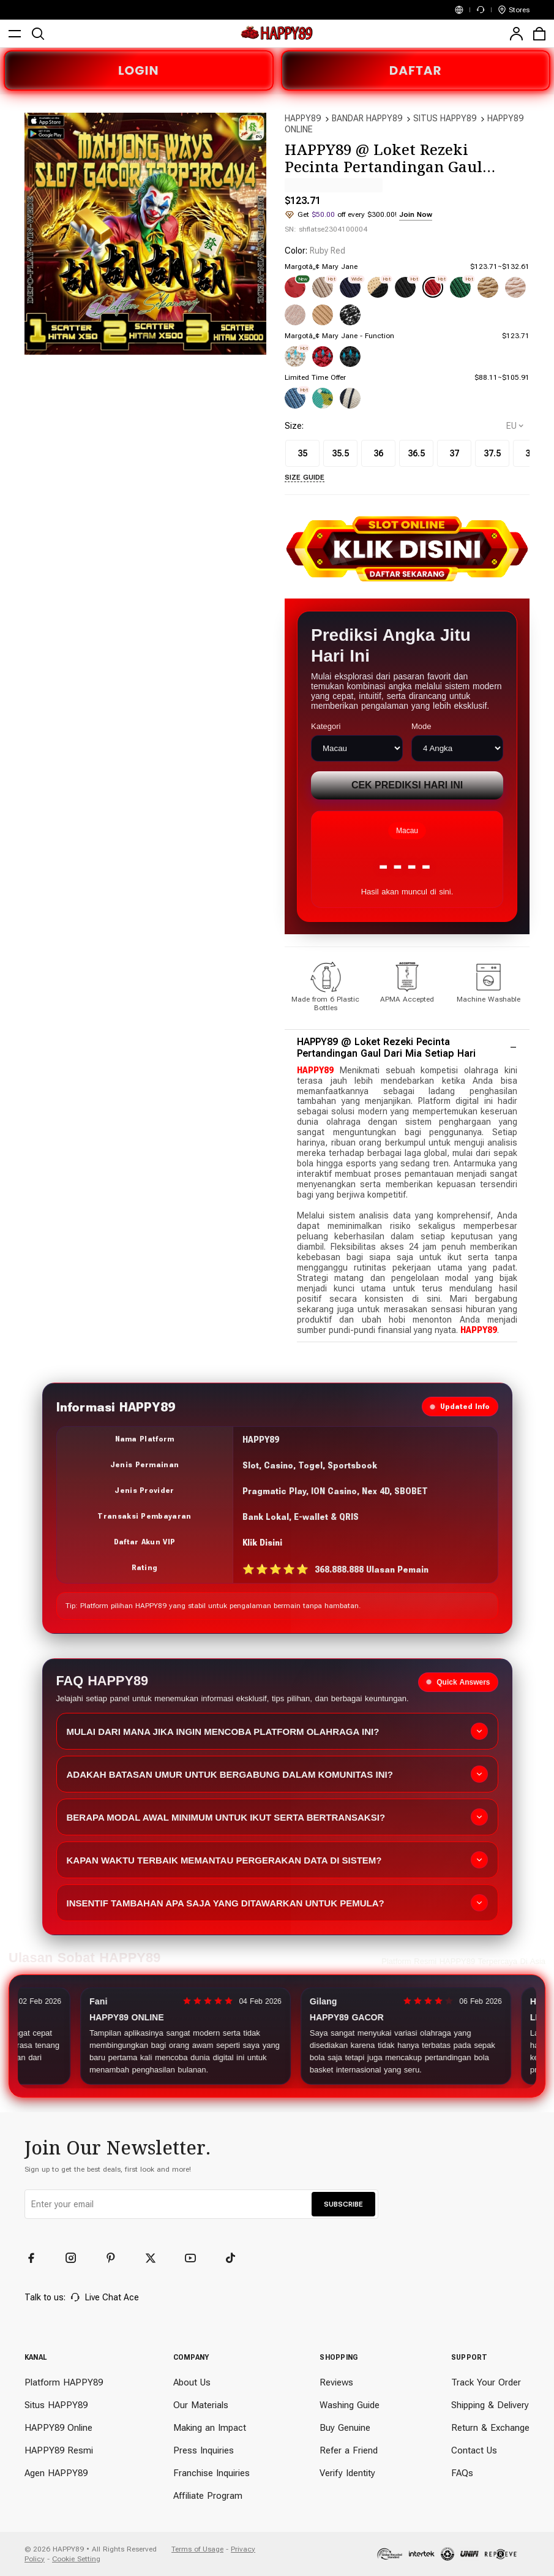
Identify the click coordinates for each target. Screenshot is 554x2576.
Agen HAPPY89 (56, 2473)
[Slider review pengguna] (277, 2036)
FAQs (462, 2473)
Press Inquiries (203, 2450)
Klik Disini (262, 1542)
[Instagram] (76, 2258)
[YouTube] (196, 2258)
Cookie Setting (76, 2559)
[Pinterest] (116, 2258)
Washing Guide (350, 2405)
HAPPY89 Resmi (58, 2450)
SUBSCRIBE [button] (343, 2204)
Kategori (325, 726)
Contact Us (474, 2450)
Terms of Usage (197, 2549)
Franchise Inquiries (211, 2473)
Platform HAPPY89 (63, 2382)
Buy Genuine (345, 2427)
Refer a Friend (349, 2450)
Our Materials (200, 2405)
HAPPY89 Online (58, 2427)
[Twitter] (156, 2258)
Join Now (415, 214)
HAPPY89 (303, 118)
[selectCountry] (514, 426)
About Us (192, 2382)
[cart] (539, 33)
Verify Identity (347, 2473)
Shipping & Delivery (490, 2405)
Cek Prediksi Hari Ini (407, 785)
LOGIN (138, 70)
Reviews (336, 2382)
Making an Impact (209, 2427)
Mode (421, 726)
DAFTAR (415, 70)
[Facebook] (36, 2258)
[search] (38, 33)
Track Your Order (486, 2382)
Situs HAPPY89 (56, 2405)
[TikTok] (235, 2258)
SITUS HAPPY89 (444, 118)
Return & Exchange (490, 2427)
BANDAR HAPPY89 (367, 118)
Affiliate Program (207, 2495)
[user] (516, 33)
